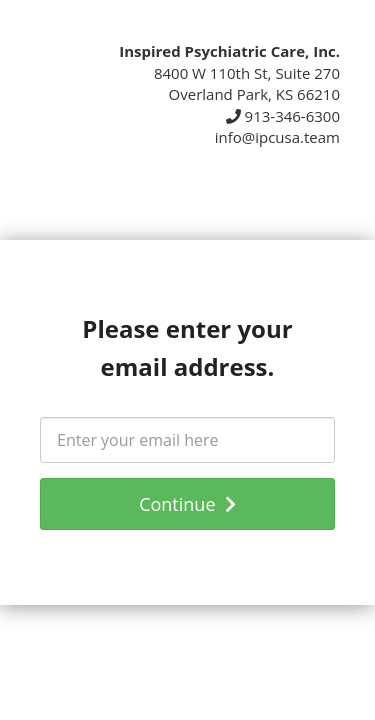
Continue (187, 504)
